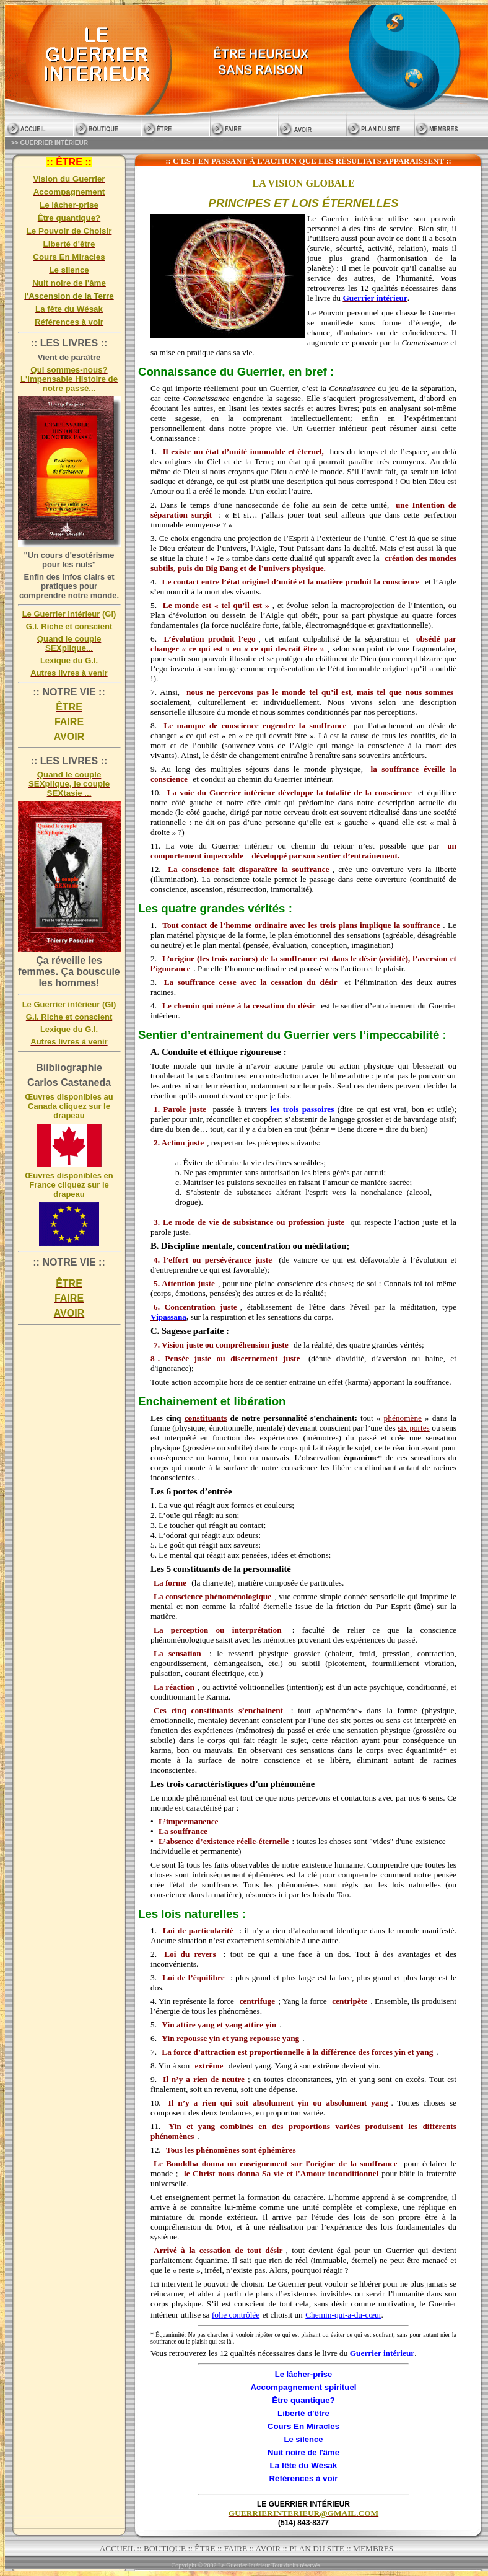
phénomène (403, 1418)
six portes (414, 1427)
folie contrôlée (235, 2314)
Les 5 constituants (185, 1569)
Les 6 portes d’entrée (191, 1491)
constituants (206, 1418)
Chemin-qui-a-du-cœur (343, 2314)
